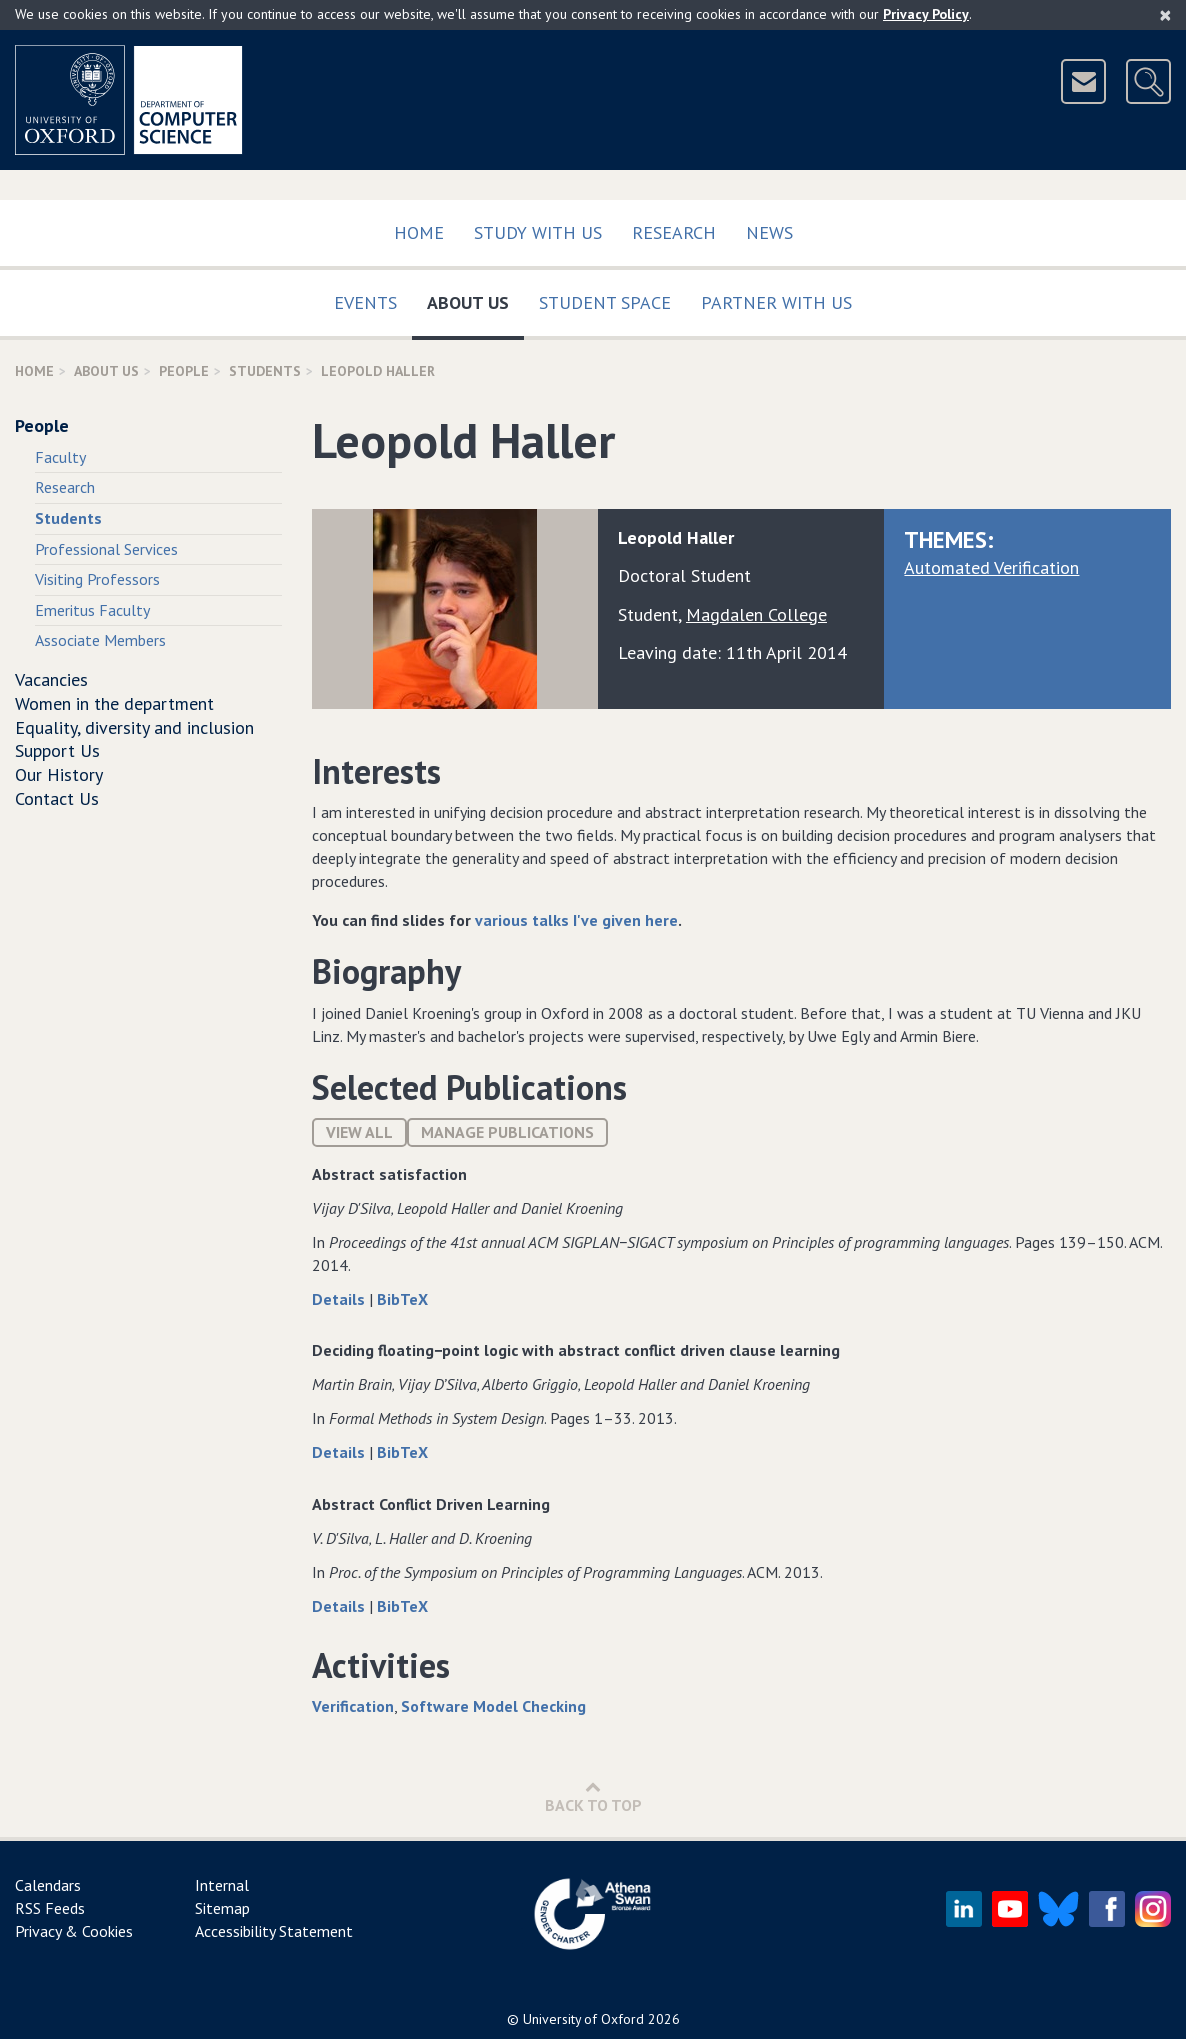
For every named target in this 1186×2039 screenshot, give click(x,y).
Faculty (60, 457)
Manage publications (507, 1132)
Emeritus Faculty (92, 610)
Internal (222, 1885)
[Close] (1165, 15)
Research (674, 232)
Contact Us (57, 798)
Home (419, 232)
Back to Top (593, 1796)
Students (265, 371)
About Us (475, 298)
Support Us (57, 750)
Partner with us (776, 302)
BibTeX (402, 1299)
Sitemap (222, 1908)
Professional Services (106, 549)
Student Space (605, 302)
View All (359, 1132)
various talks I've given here (576, 920)
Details (340, 1299)
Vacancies (51, 679)
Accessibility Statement (274, 1931)
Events (365, 302)
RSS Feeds (50, 1908)
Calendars (48, 1885)
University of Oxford (583, 2019)
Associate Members (100, 640)
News (769, 232)
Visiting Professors (97, 579)
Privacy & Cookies (74, 1931)
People (184, 371)
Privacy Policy (926, 14)
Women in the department (114, 703)
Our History (59, 774)
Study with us (538, 232)
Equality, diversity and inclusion (134, 727)
